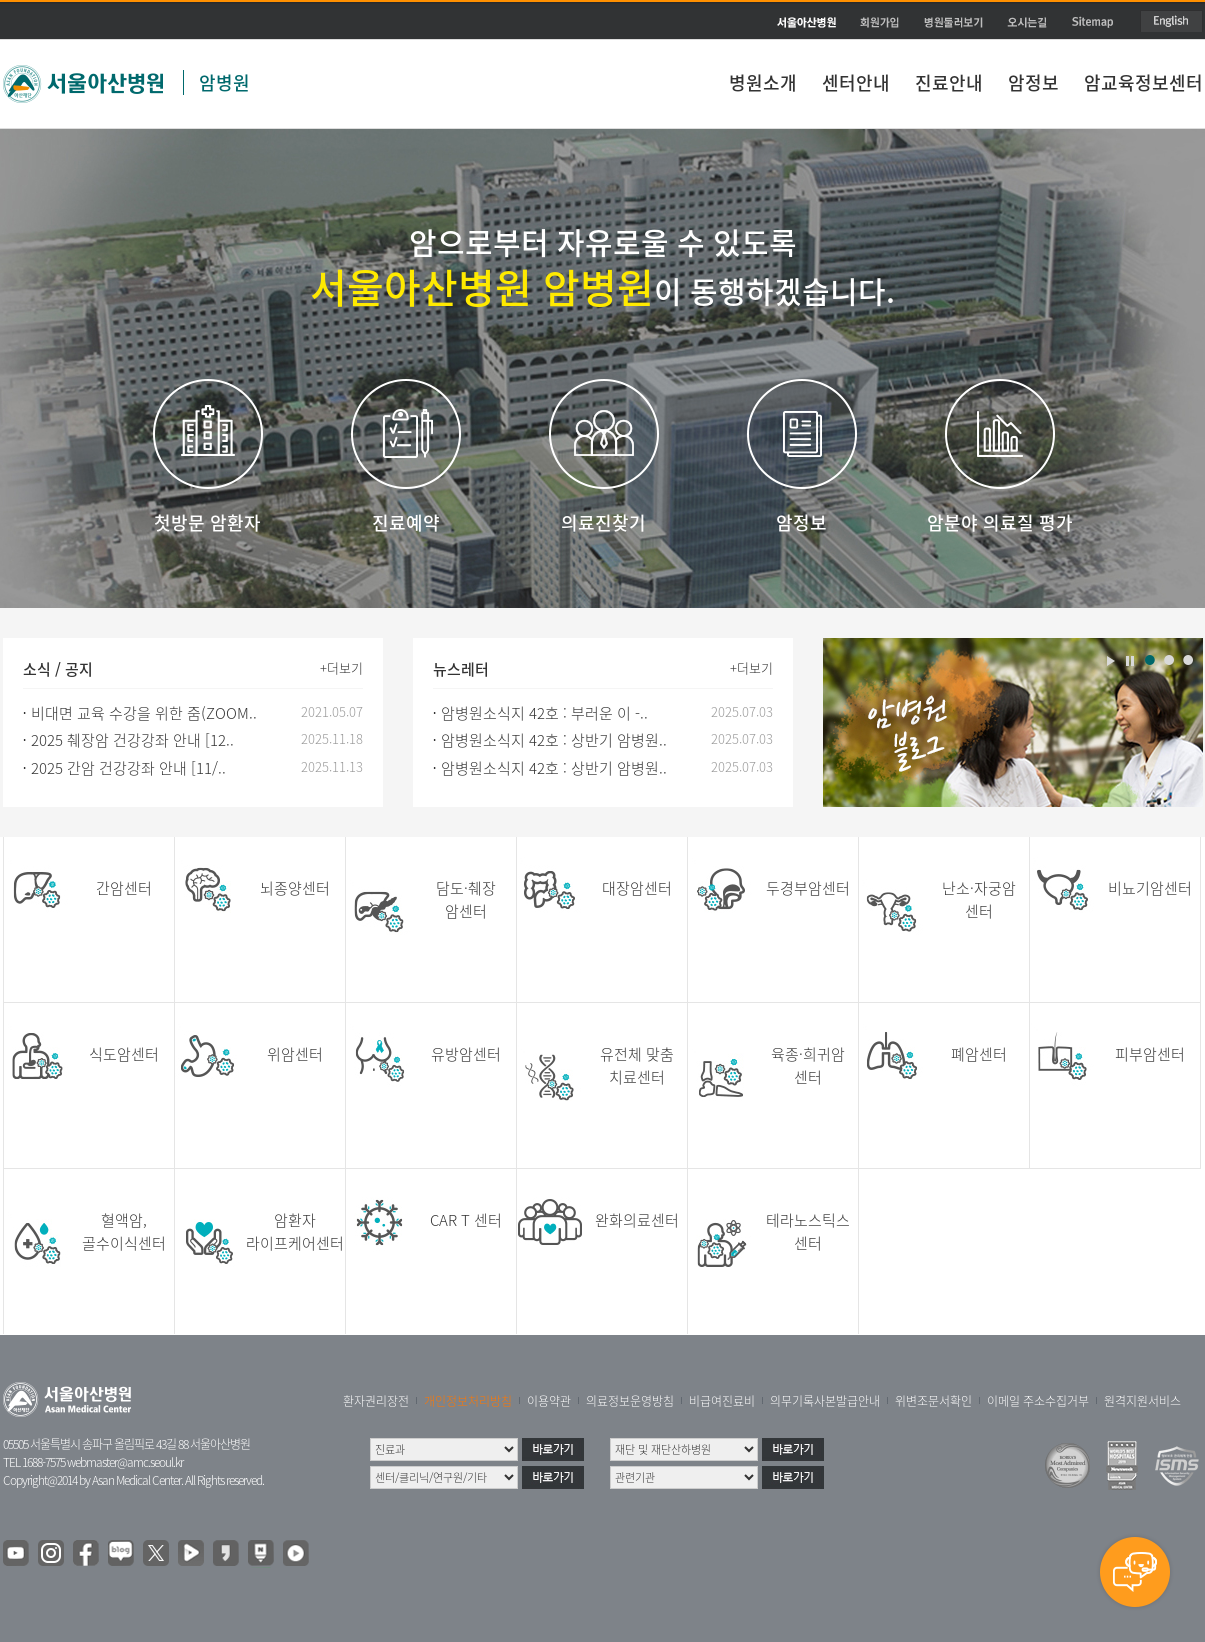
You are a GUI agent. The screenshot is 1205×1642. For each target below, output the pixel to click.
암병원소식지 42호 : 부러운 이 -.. (544, 713)
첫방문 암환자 (207, 522)
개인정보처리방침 (468, 1401)
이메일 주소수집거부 (1038, 1401)
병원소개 (763, 82)
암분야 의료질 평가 (1000, 522)
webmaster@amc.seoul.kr (125, 1462)
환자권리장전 (376, 1401)
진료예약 (406, 522)
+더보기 (341, 667)
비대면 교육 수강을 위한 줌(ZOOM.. (144, 713)
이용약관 (549, 1401)
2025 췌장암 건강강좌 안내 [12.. (132, 740)
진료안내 (949, 82)
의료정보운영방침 (630, 1401)
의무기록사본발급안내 (825, 1401)
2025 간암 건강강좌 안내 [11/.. (128, 768)
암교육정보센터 (1143, 82)
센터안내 (856, 82)
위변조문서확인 (933, 1401)
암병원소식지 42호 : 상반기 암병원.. (554, 740)
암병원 (224, 82)
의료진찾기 (603, 522)
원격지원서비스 (1142, 1401)
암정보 (1033, 82)
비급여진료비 (722, 1401)
